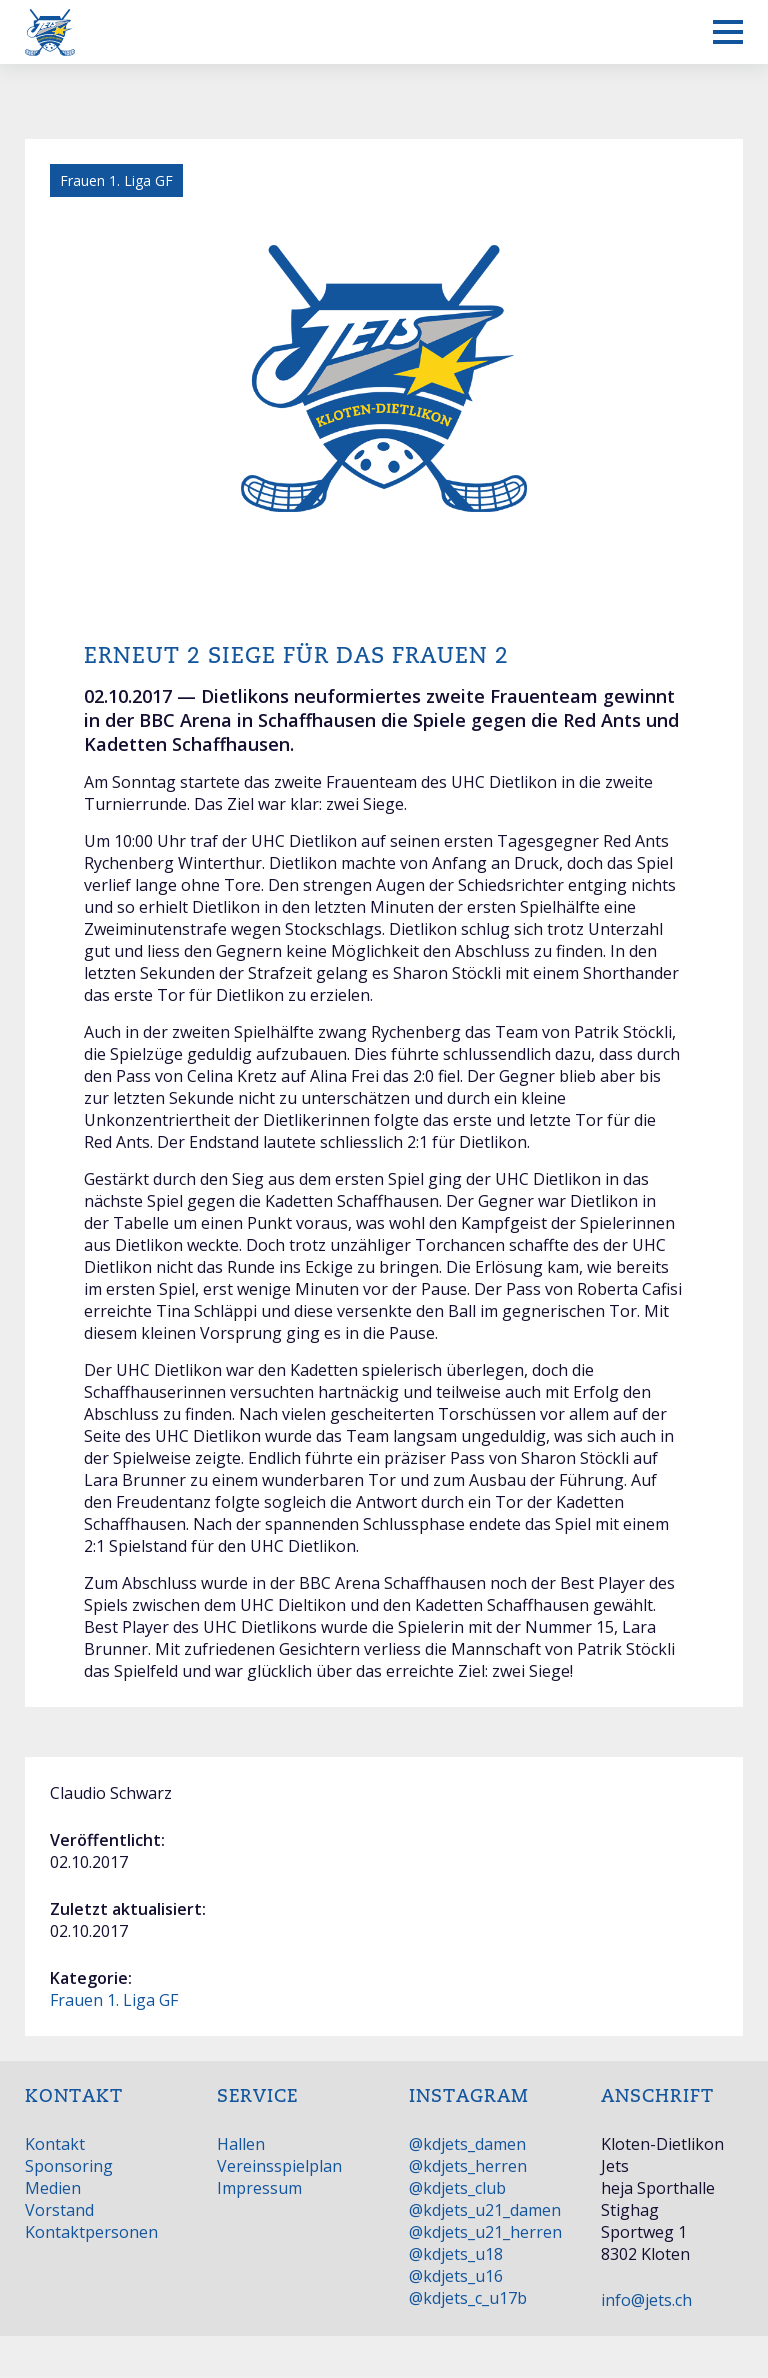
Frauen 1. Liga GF (114, 2000)
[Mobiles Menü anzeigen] (728, 32)
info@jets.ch (646, 2300)
